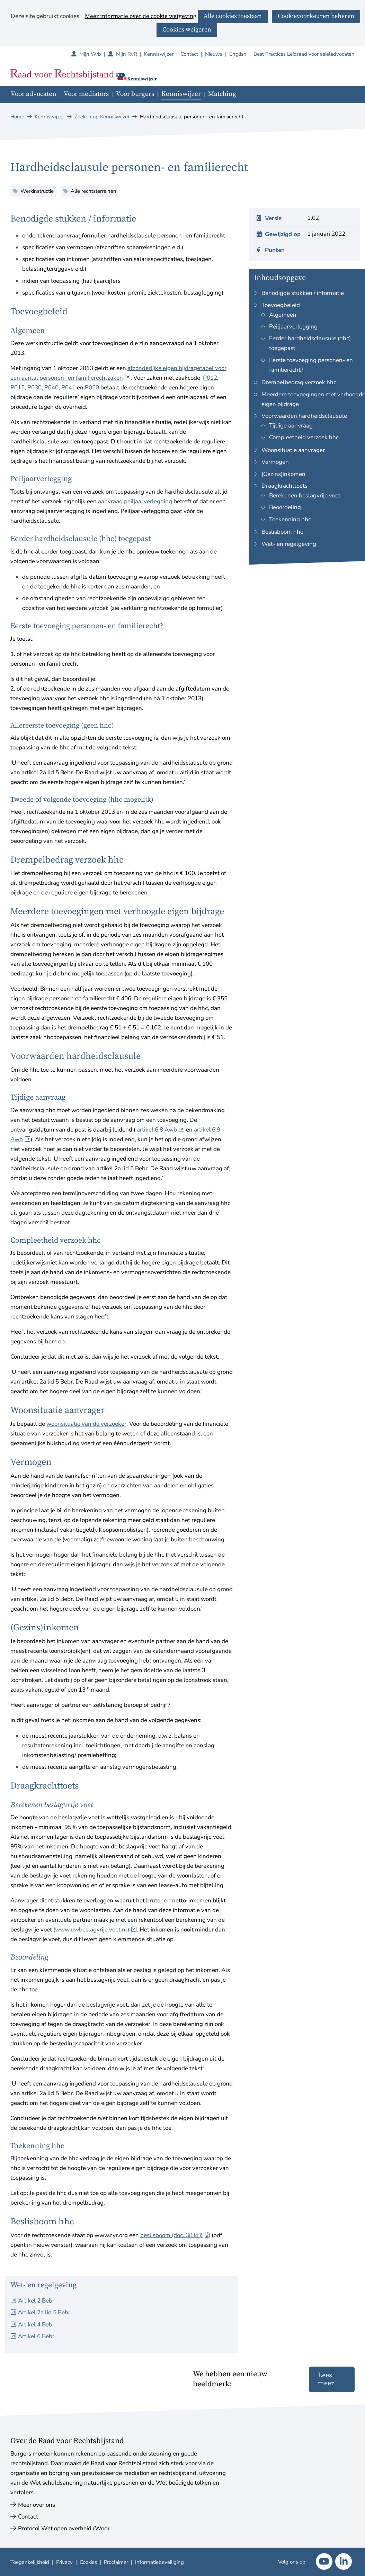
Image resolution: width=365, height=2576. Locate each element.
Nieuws (213, 54)
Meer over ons (36, 2505)
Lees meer (326, 2379)
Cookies (88, 2562)
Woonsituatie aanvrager (293, 450)
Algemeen (282, 315)
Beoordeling (285, 507)
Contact (189, 54)
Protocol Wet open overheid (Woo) (63, 2528)
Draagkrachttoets (284, 486)
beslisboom (175, 2235)
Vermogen (275, 462)
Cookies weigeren (186, 30)
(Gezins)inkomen (283, 474)
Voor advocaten (33, 94)
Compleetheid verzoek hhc (304, 437)
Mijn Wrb (93, 54)
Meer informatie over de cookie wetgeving (140, 16)
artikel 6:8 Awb (161, 1130)
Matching (222, 94)
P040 (51, 387)
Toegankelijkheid (29, 2562)
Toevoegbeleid (280, 305)
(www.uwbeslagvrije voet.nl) (95, 1930)
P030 (34, 387)
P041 (68, 387)
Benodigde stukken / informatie (302, 293)
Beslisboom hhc (282, 532)
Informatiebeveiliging (159, 2562)
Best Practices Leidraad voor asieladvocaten (304, 54)
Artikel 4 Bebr (36, 2325)
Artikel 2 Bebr (36, 2301)
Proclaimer (116, 2562)
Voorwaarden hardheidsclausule (304, 416)
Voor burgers (135, 94)
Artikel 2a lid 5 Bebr (44, 2312)
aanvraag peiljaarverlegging (135, 501)
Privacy (64, 2562)
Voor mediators (86, 94)
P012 (210, 378)
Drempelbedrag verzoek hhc (298, 382)
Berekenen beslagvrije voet (304, 495)
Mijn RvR (130, 54)
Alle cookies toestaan (233, 16)
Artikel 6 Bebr (36, 2336)
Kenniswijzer (158, 54)
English (238, 54)
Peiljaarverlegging (293, 327)
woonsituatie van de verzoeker (86, 1424)
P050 (92, 387)
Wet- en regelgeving (288, 544)
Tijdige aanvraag (291, 426)
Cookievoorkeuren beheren (316, 16)
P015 (17, 387)
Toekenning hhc (290, 519)
